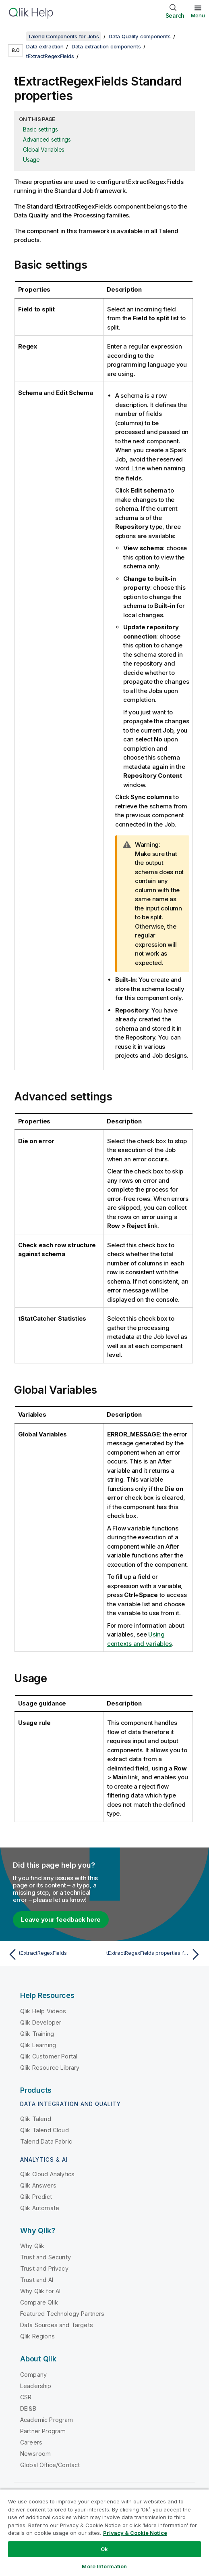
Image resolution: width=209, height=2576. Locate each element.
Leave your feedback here (61, 1919)
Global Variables (43, 149)
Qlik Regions (37, 2335)
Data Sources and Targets (56, 2324)
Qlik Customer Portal (48, 2055)
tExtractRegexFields (50, 56)
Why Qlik (32, 2245)
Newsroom (35, 2453)
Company (33, 2374)
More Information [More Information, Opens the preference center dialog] (104, 2566)
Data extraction (44, 46)
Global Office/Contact (50, 2464)
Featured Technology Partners (62, 2313)
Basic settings (40, 129)
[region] (104, 2532)
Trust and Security (45, 2256)
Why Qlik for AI (40, 2290)
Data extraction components (106, 46)
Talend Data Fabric (46, 2141)
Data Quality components (139, 36)
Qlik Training (37, 2033)
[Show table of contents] (16, 36)
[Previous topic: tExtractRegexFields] (54, 1954)
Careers (31, 2441)
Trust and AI (36, 2279)
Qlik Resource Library (49, 2067)
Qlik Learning (38, 2044)
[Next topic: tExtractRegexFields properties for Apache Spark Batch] (154, 1954)
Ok (104, 2549)
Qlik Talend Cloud (44, 2129)
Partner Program (43, 2430)
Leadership (36, 2385)
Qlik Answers (38, 2184)
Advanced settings (47, 139)
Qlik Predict (36, 2196)
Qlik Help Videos (43, 2010)
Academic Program (46, 2419)
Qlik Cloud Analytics (47, 2173)
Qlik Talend (35, 2118)
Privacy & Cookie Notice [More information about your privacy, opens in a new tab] (135, 2533)
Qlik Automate (39, 2207)
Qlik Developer (40, 2022)
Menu (198, 15)
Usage (31, 159)
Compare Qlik (39, 2301)
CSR (25, 2396)
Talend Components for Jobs (63, 36)
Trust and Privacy (44, 2268)
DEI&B (28, 2408)
